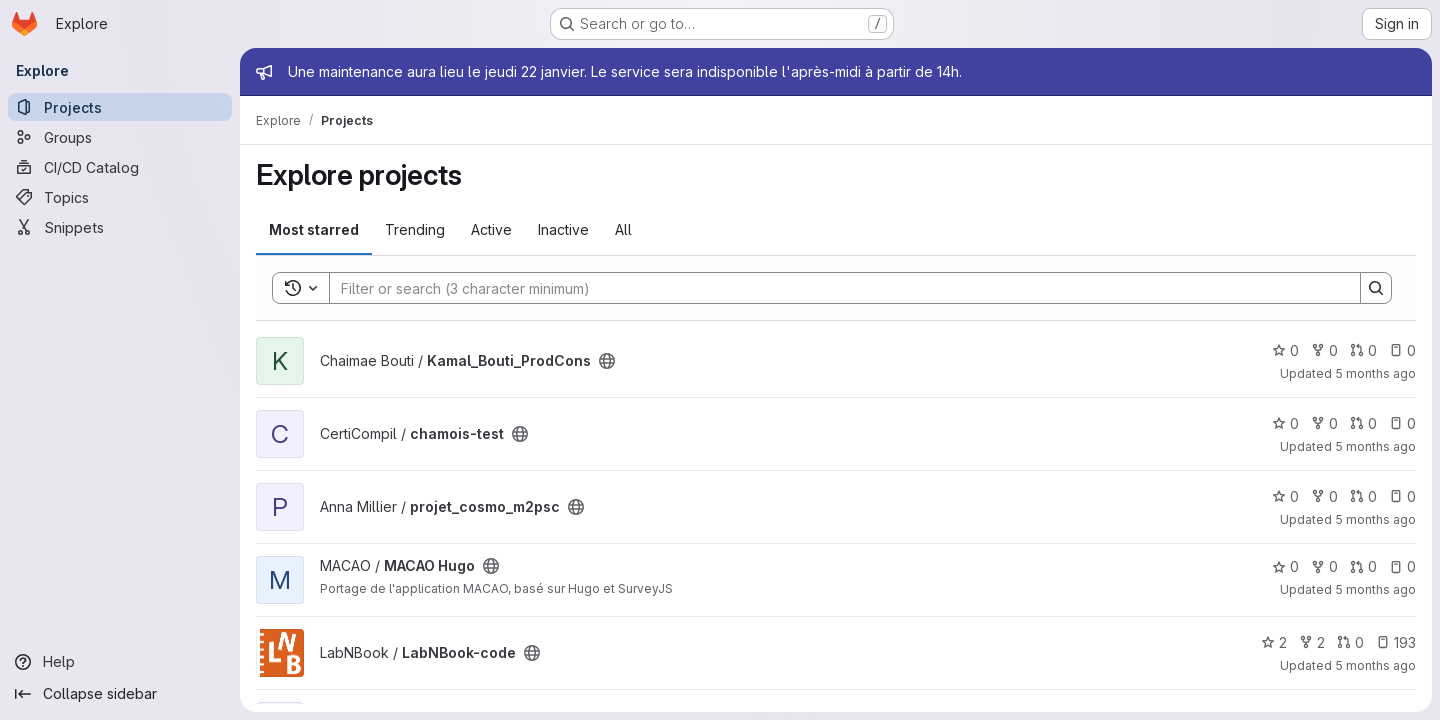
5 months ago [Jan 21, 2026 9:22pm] (1375, 665)
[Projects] (120, 107)
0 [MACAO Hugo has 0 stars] (1285, 566)
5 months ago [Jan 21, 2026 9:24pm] (1375, 589)
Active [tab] (491, 229)
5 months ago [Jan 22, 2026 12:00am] (1375, 373)
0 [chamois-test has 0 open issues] (1402, 423)
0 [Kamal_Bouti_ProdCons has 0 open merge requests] (1363, 350)
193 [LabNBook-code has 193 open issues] (1396, 642)
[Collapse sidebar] (120, 694)
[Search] (835, 288)
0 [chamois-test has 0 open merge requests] (1363, 423)
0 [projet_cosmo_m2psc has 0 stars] (1285, 496)
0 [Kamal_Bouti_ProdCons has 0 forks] (1324, 350)
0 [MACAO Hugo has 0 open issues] (1402, 566)
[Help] (120, 662)
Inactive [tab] (563, 229)
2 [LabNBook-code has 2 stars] (1274, 642)
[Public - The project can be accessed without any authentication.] (607, 361)
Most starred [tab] (314, 229)
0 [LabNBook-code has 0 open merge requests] (1350, 642)
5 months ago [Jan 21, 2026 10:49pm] (1375, 446)
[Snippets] (120, 227)
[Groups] (120, 137)
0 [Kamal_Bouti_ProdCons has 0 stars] (1285, 350)
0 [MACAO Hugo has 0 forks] (1324, 566)
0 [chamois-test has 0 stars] (1285, 423)
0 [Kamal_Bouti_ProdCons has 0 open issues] (1402, 350)
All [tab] (623, 229)
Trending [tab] (415, 229)
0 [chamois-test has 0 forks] (1324, 423)
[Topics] (120, 197)
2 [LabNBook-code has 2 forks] (1312, 642)
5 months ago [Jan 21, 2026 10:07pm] (1375, 519)
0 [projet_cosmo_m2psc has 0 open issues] (1402, 496)
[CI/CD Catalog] (120, 167)
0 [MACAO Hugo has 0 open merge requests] (1363, 566)
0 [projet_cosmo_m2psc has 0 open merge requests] (1363, 496)
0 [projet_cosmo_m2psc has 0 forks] (1324, 496)
